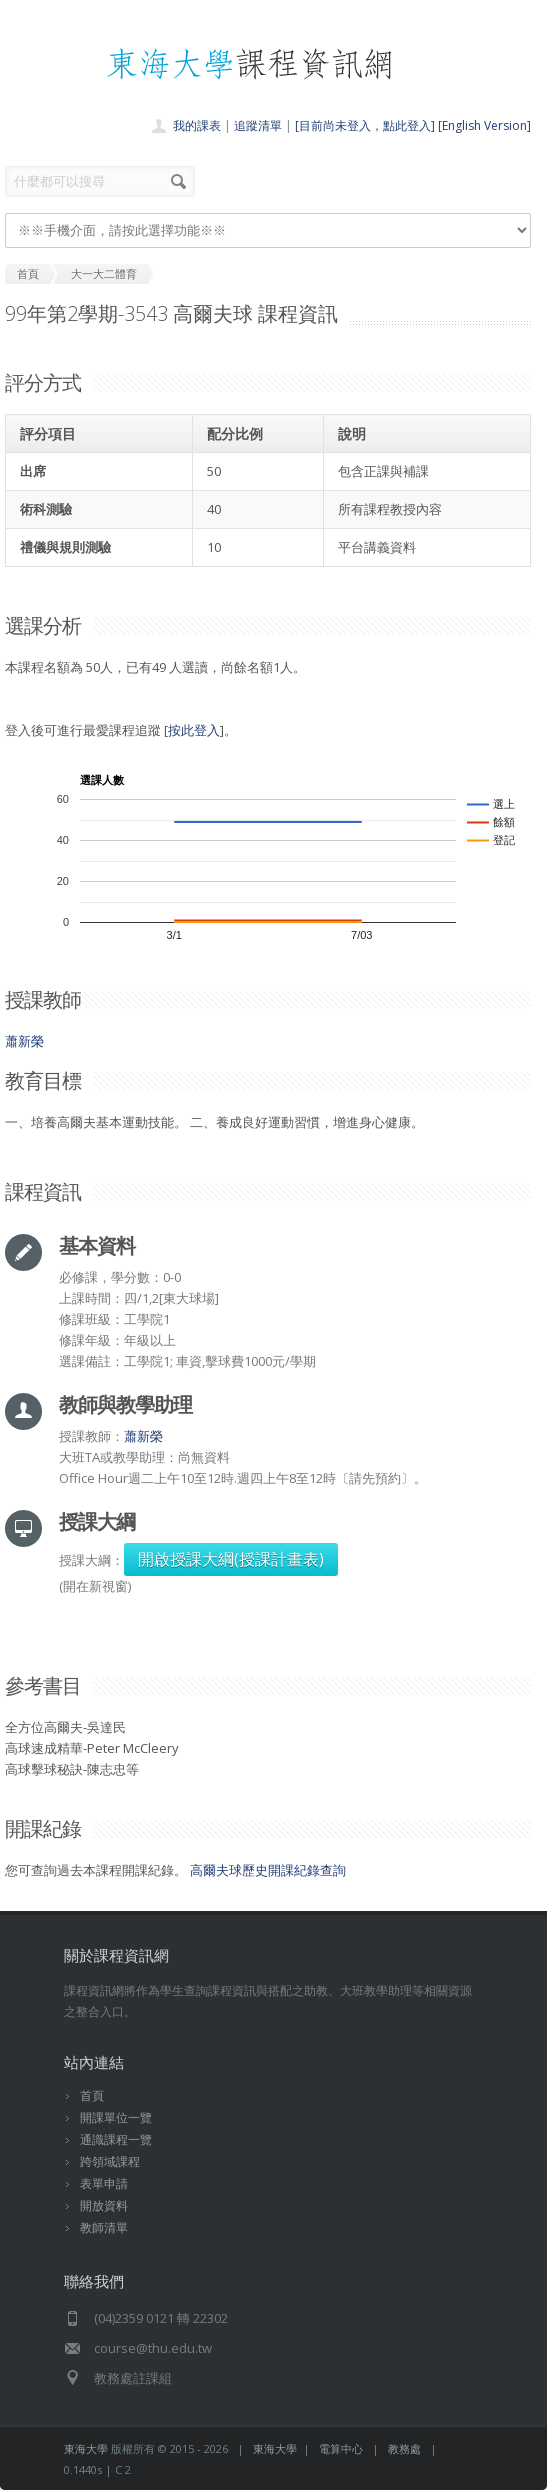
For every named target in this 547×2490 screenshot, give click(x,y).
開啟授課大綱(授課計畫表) (231, 1559)
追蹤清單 (258, 125)
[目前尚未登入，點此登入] (365, 125)
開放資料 (104, 2205)
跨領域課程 (110, 2161)
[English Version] (484, 125)
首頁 (92, 2095)
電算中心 (341, 2448)
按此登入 (194, 730)
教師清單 (104, 2227)
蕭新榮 (24, 1041)
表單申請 (104, 2183)
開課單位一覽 (116, 2117)
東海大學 (86, 2448)
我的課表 (197, 125)
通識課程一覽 (116, 2139)
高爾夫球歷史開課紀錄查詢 (268, 1870)
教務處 (404, 2448)
